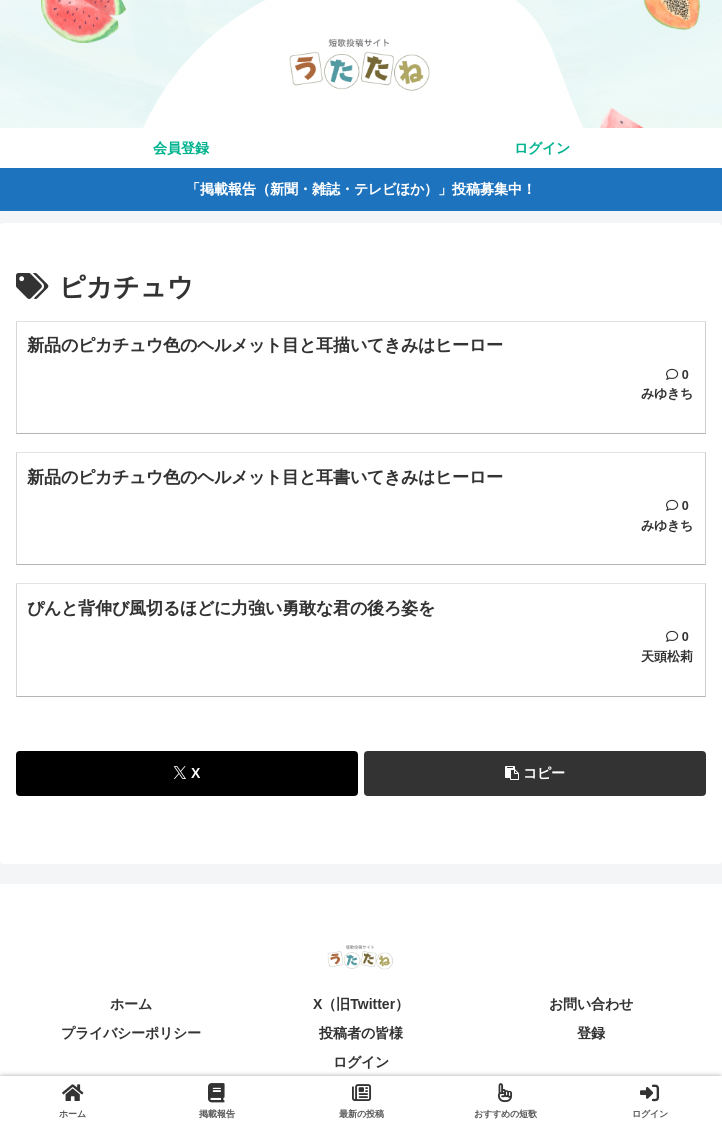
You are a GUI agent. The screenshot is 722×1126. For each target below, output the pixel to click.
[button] (535, 773)
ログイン (361, 1062)
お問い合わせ (591, 1004)
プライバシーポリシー (131, 1033)
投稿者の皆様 (361, 1033)
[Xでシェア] (187, 773)
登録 (591, 1033)
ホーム (131, 1004)
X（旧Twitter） (361, 1004)
